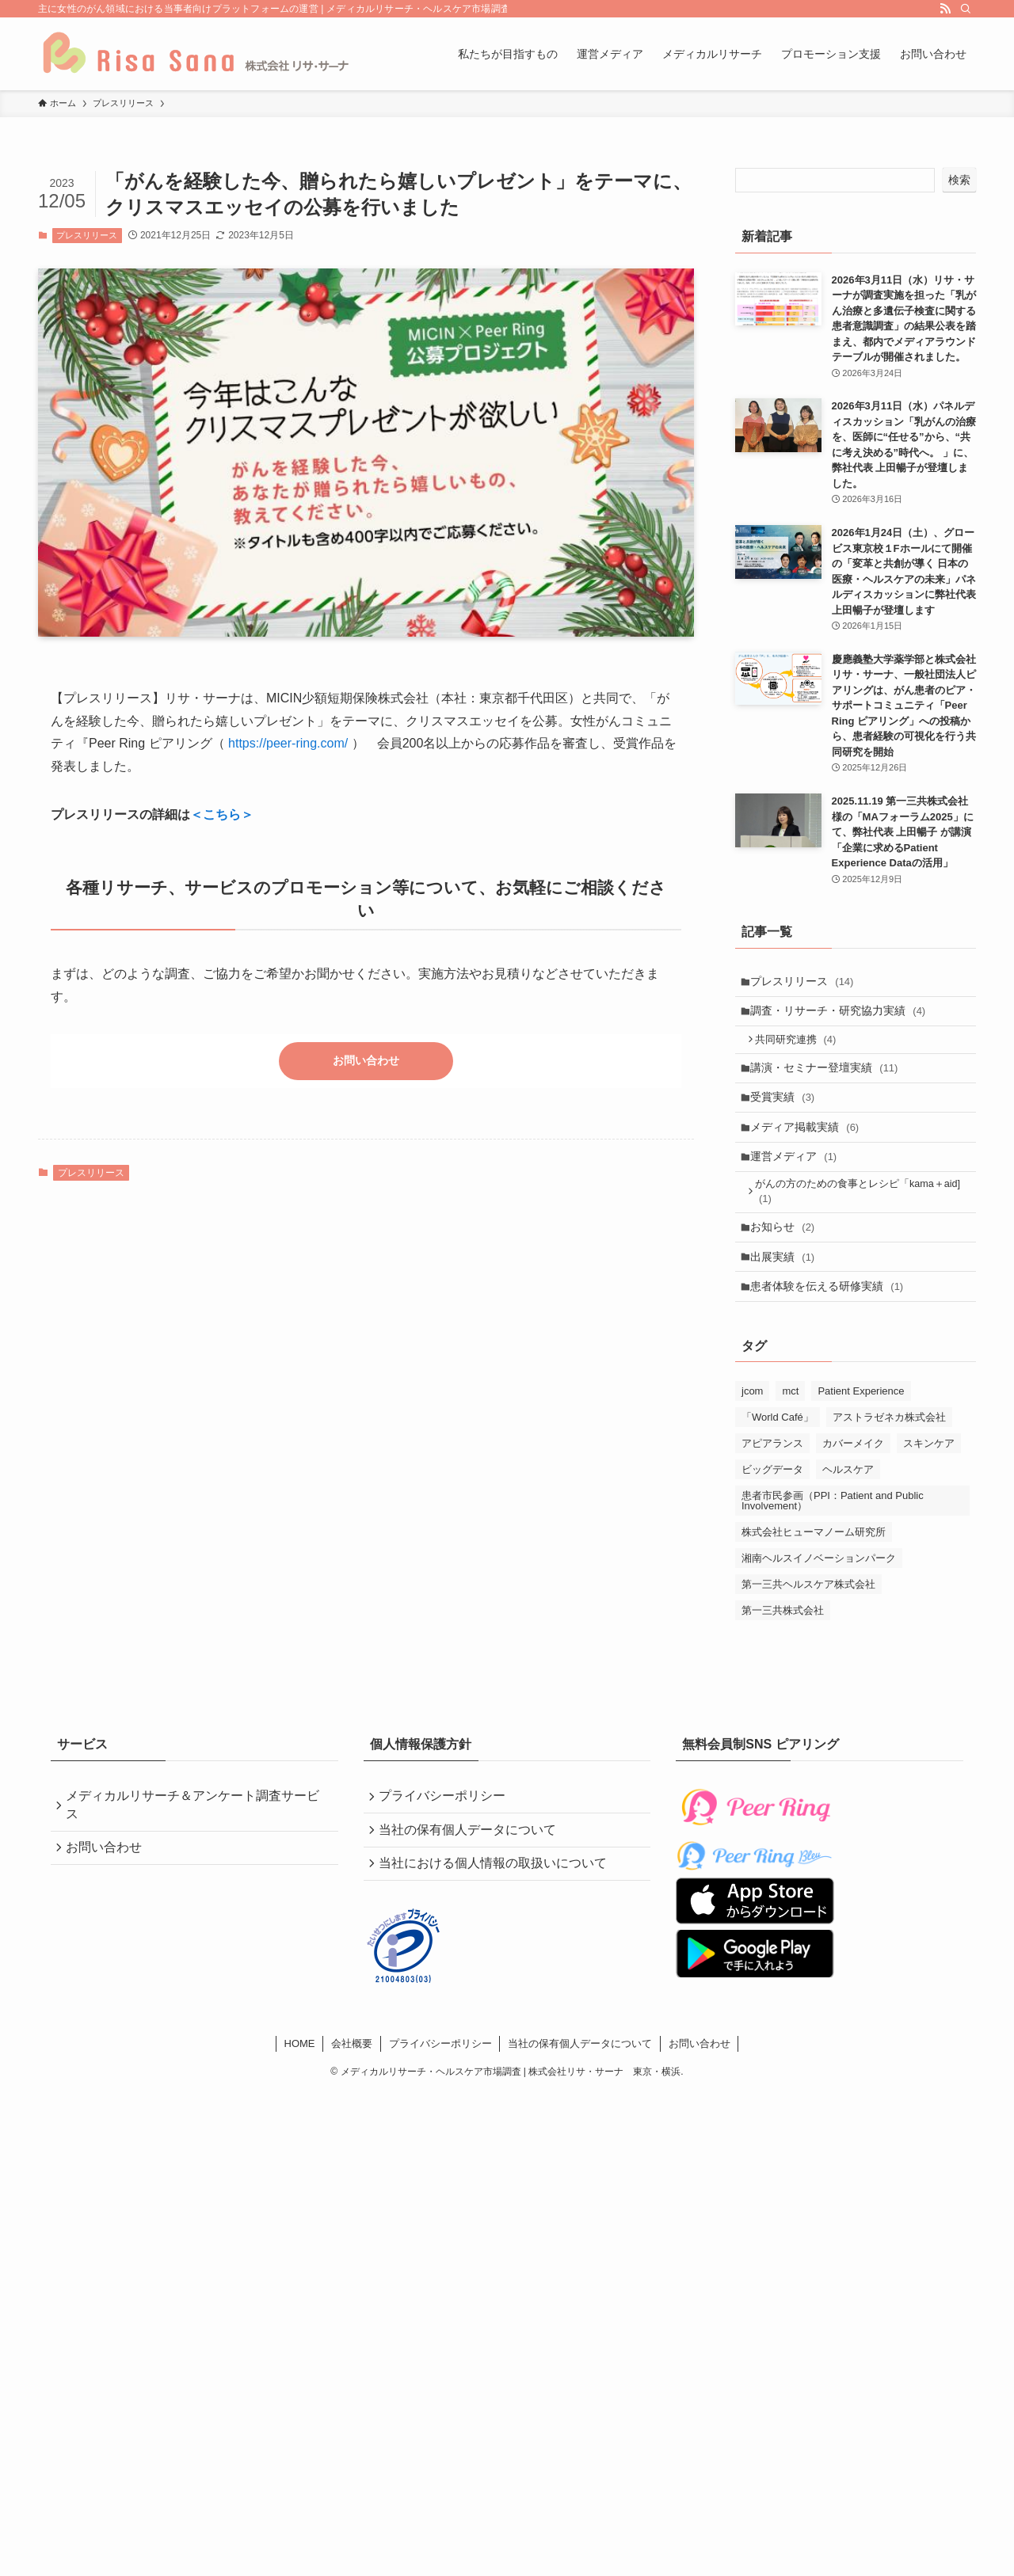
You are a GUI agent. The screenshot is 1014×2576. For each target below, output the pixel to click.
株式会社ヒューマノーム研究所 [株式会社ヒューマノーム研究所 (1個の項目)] (813, 1569)
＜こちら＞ (222, 814)
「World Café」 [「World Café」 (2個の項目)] (777, 1454)
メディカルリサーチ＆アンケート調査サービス (196, 1843)
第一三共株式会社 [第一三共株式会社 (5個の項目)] (782, 1647)
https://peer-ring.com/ (288, 743)
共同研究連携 (800, 1048)
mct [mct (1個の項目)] (790, 1428)
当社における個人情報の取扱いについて (497, 1910)
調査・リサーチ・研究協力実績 (842, 1016)
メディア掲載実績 (809, 1145)
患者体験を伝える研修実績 (831, 1321)
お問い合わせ (366, 1062)
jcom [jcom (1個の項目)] (752, 1428)
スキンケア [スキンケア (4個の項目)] (929, 1480)
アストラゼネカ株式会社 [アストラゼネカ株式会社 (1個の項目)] (889, 1454)
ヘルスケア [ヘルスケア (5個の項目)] (848, 1506)
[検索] (965, 8)
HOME (299, 2092)
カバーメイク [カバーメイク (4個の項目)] (853, 1480)
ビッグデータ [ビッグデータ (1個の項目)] (772, 1506)
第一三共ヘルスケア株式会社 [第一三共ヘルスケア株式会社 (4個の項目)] (808, 1621)
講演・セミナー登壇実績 (828, 1079)
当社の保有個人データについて (471, 1872)
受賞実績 (787, 1112)
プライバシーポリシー (446, 1835)
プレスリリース (86, 235)
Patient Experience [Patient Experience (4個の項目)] (861, 1428)
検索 (959, 179)
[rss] (945, 8)
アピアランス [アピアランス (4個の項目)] (772, 1480)
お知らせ (787, 1256)
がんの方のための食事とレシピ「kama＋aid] (863, 1217)
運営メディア (798, 1178)
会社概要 (351, 2092)
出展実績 (787, 1288)
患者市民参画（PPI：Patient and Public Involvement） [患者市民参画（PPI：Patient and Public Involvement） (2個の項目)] (832, 1538)
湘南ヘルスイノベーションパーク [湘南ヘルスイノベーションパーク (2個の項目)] (818, 1595)
